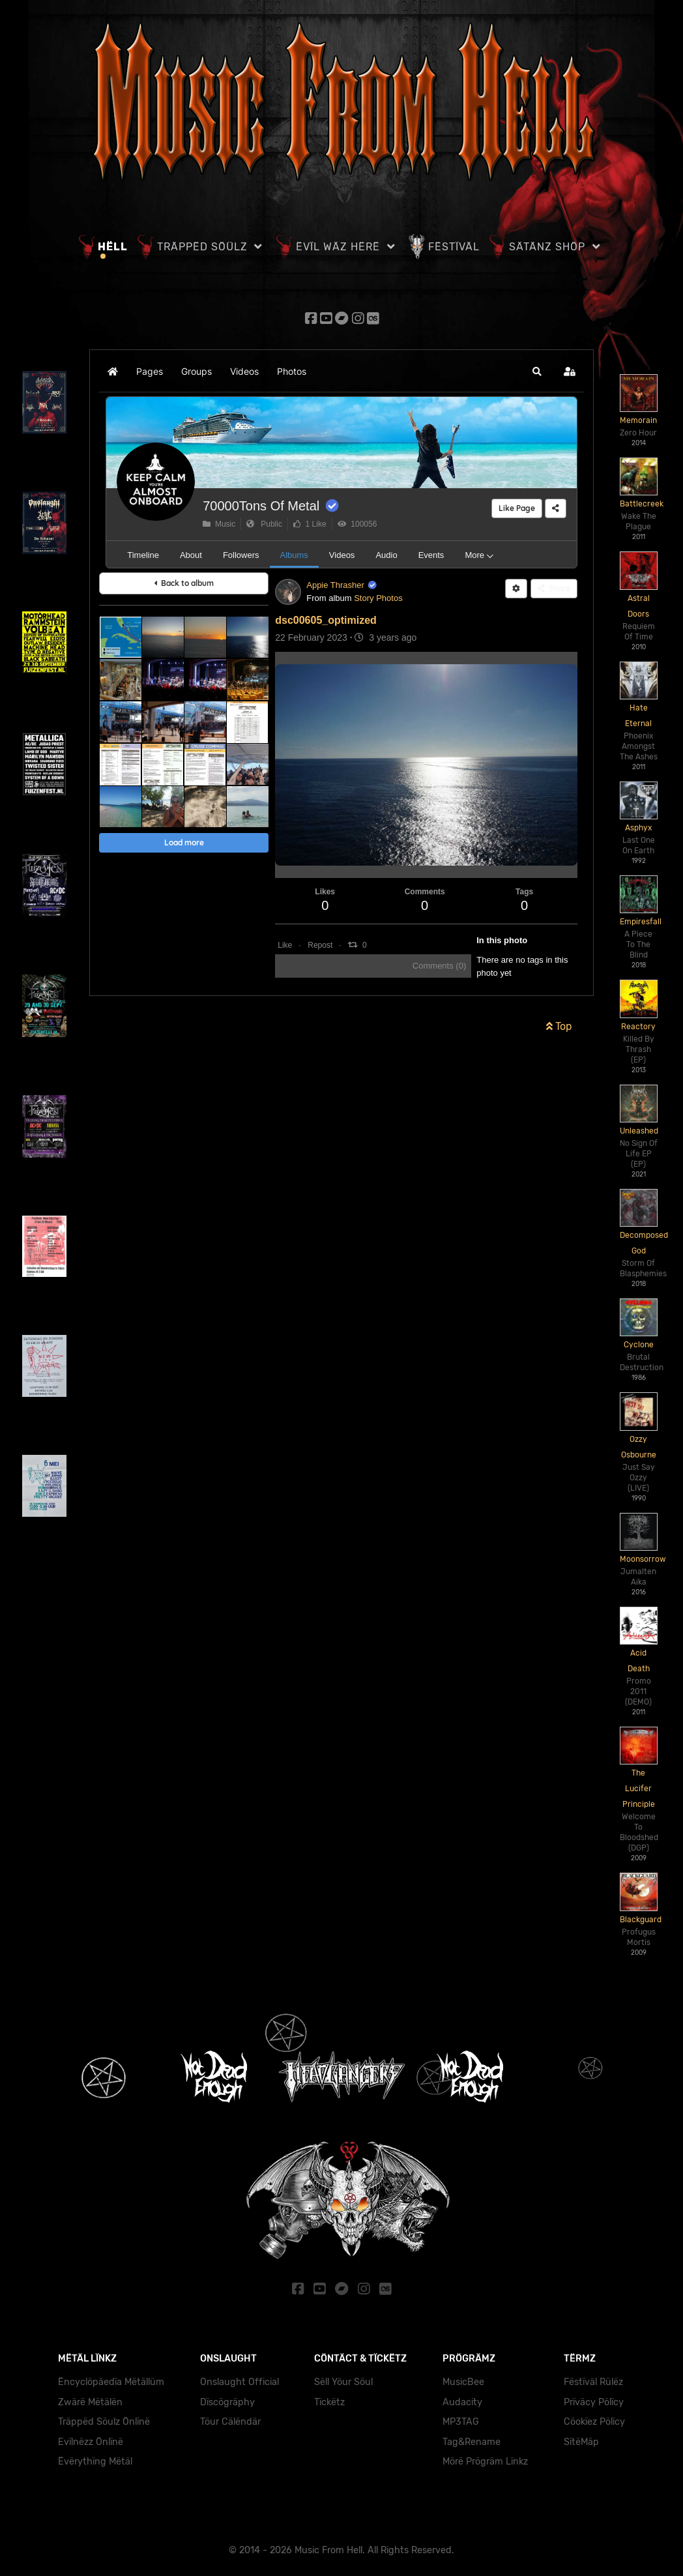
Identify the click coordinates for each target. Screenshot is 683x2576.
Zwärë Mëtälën (90, 2398)
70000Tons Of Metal (261, 504)
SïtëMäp (581, 2438)
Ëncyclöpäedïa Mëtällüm (111, 2378)
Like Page (517, 506)
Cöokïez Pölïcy (594, 2417)
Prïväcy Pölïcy (594, 2398)
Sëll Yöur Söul (343, 2378)
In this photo (501, 938)
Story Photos (378, 596)
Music (219, 522)
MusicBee (463, 2378)
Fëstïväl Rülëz (593, 2378)
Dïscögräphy (227, 2398)
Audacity (462, 2398)
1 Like (310, 522)
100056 (357, 522)
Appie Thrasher (335, 583)
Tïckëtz (329, 2398)
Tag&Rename (472, 2438)
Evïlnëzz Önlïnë (90, 2438)
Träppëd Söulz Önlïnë (104, 2417)
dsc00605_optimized (326, 618)
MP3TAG (461, 2417)
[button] (537, 369)
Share (554, 586)
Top (559, 1024)
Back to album (184, 581)
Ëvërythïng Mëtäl (95, 2457)
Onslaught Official (239, 2378)
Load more (184, 840)
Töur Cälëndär (230, 2417)
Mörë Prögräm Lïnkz (485, 2457)
